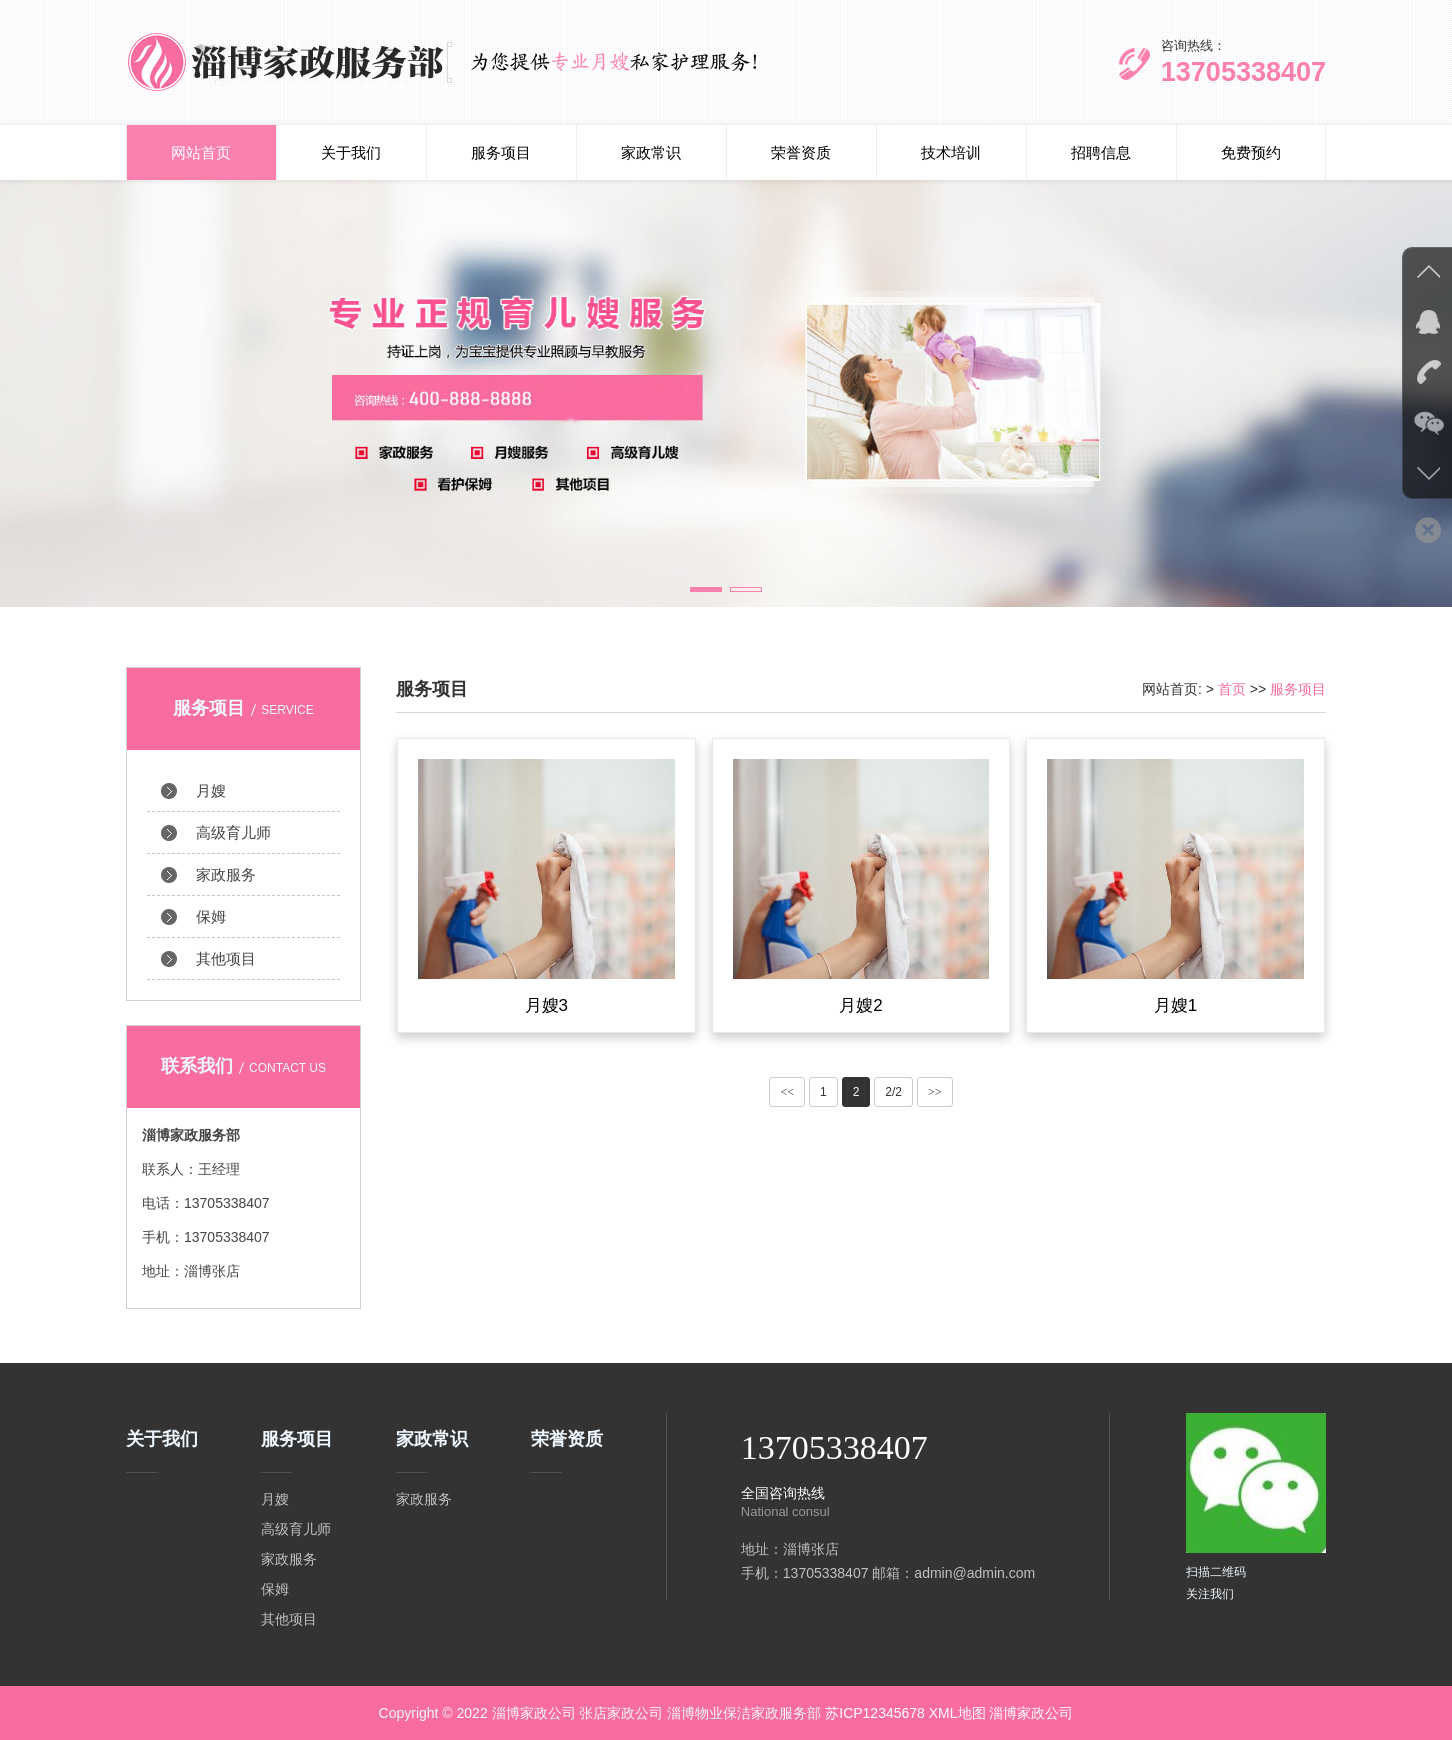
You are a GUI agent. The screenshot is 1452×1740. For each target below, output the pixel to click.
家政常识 (651, 152)
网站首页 (201, 152)
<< (787, 1102)
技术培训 (951, 152)
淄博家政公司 (1031, 1713)
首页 (1232, 689)
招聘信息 (1101, 152)
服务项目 (501, 152)
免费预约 (1251, 152)
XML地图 (957, 1713)
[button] (706, 589)
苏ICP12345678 (875, 1713)
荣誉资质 (801, 152)
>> (935, 1102)
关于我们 (351, 152)
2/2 (893, 1102)
